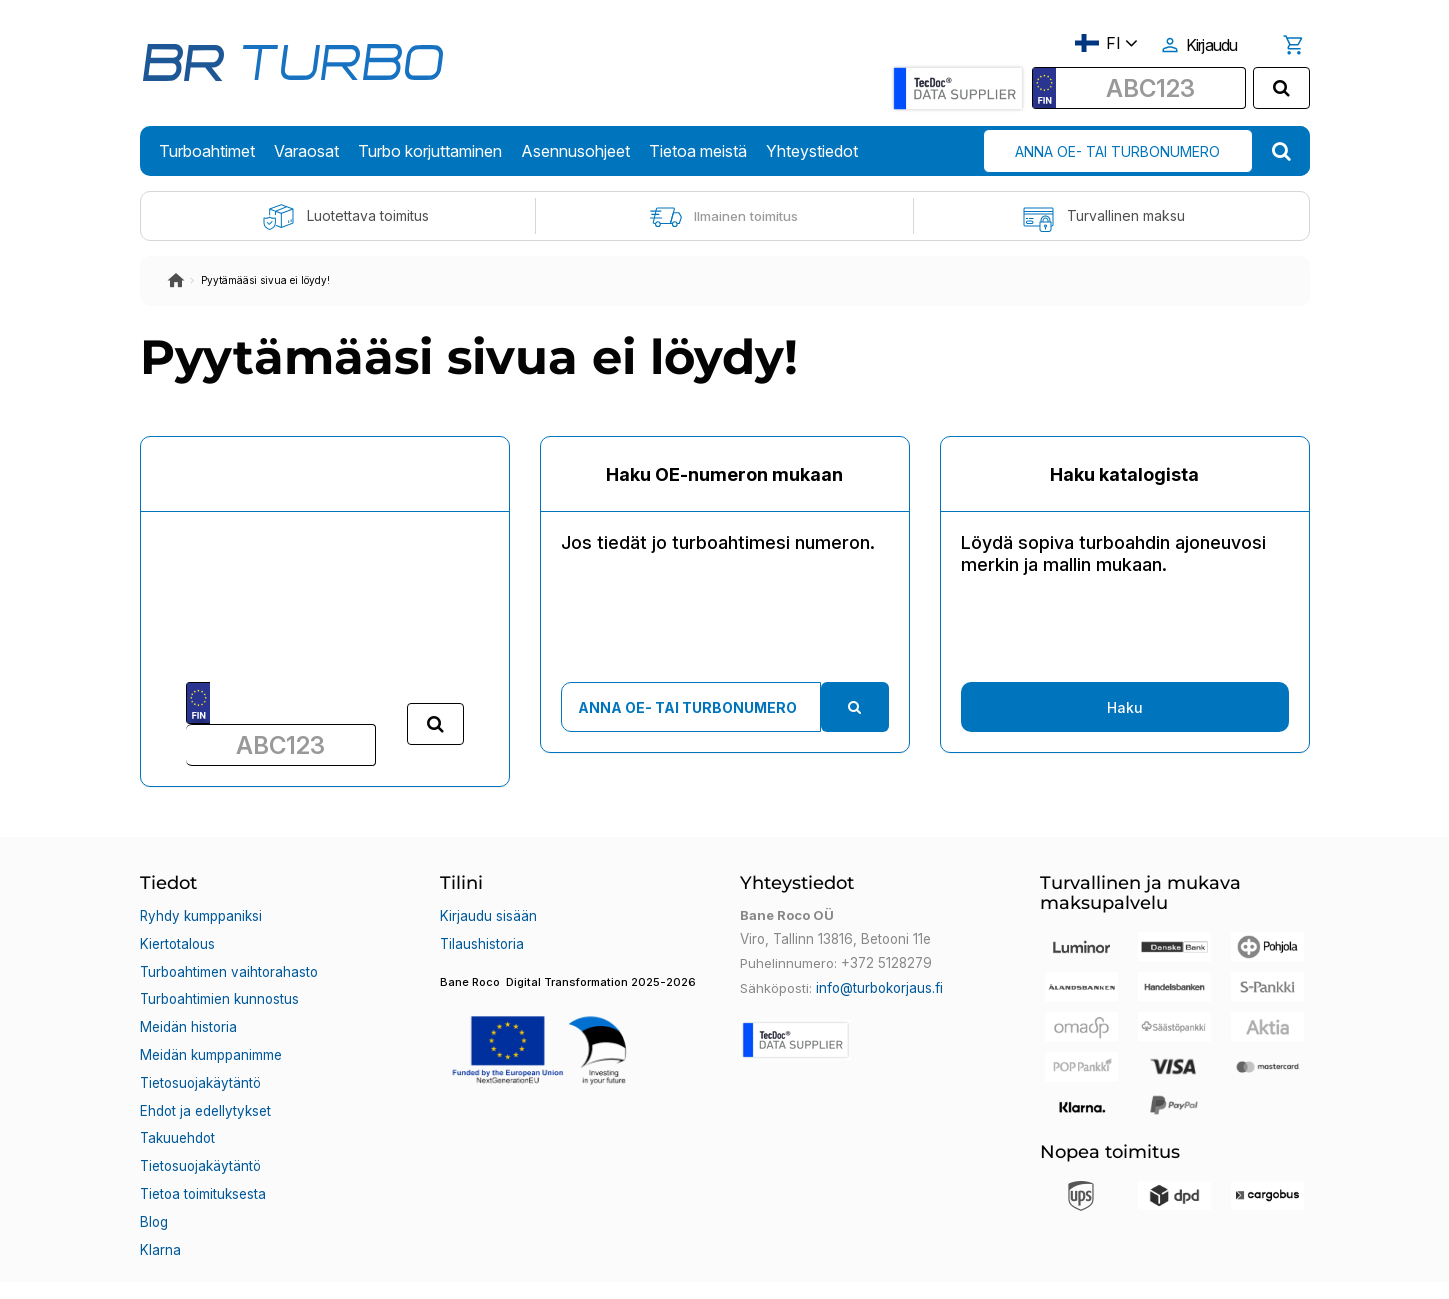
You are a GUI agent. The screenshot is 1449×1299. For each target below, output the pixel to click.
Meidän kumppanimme (210, 1035)
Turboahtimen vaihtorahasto (228, 963)
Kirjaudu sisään (488, 915)
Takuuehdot (177, 1107)
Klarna (160, 1203)
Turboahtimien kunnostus (219, 987)
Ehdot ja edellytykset (204, 1083)
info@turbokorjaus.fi (879, 987)
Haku (1125, 707)
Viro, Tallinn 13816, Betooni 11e (834, 939)
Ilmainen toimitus (724, 217)
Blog (153, 1179)
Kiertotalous (177, 939)
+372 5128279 (886, 963)
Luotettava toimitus (345, 217)
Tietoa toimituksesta (203, 1155)
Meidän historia (188, 1011)
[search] (1281, 88)
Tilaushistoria (482, 939)
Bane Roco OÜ (197, 1266)
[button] (575, 1029)
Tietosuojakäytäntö (200, 1059)
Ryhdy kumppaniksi (200, 915)
